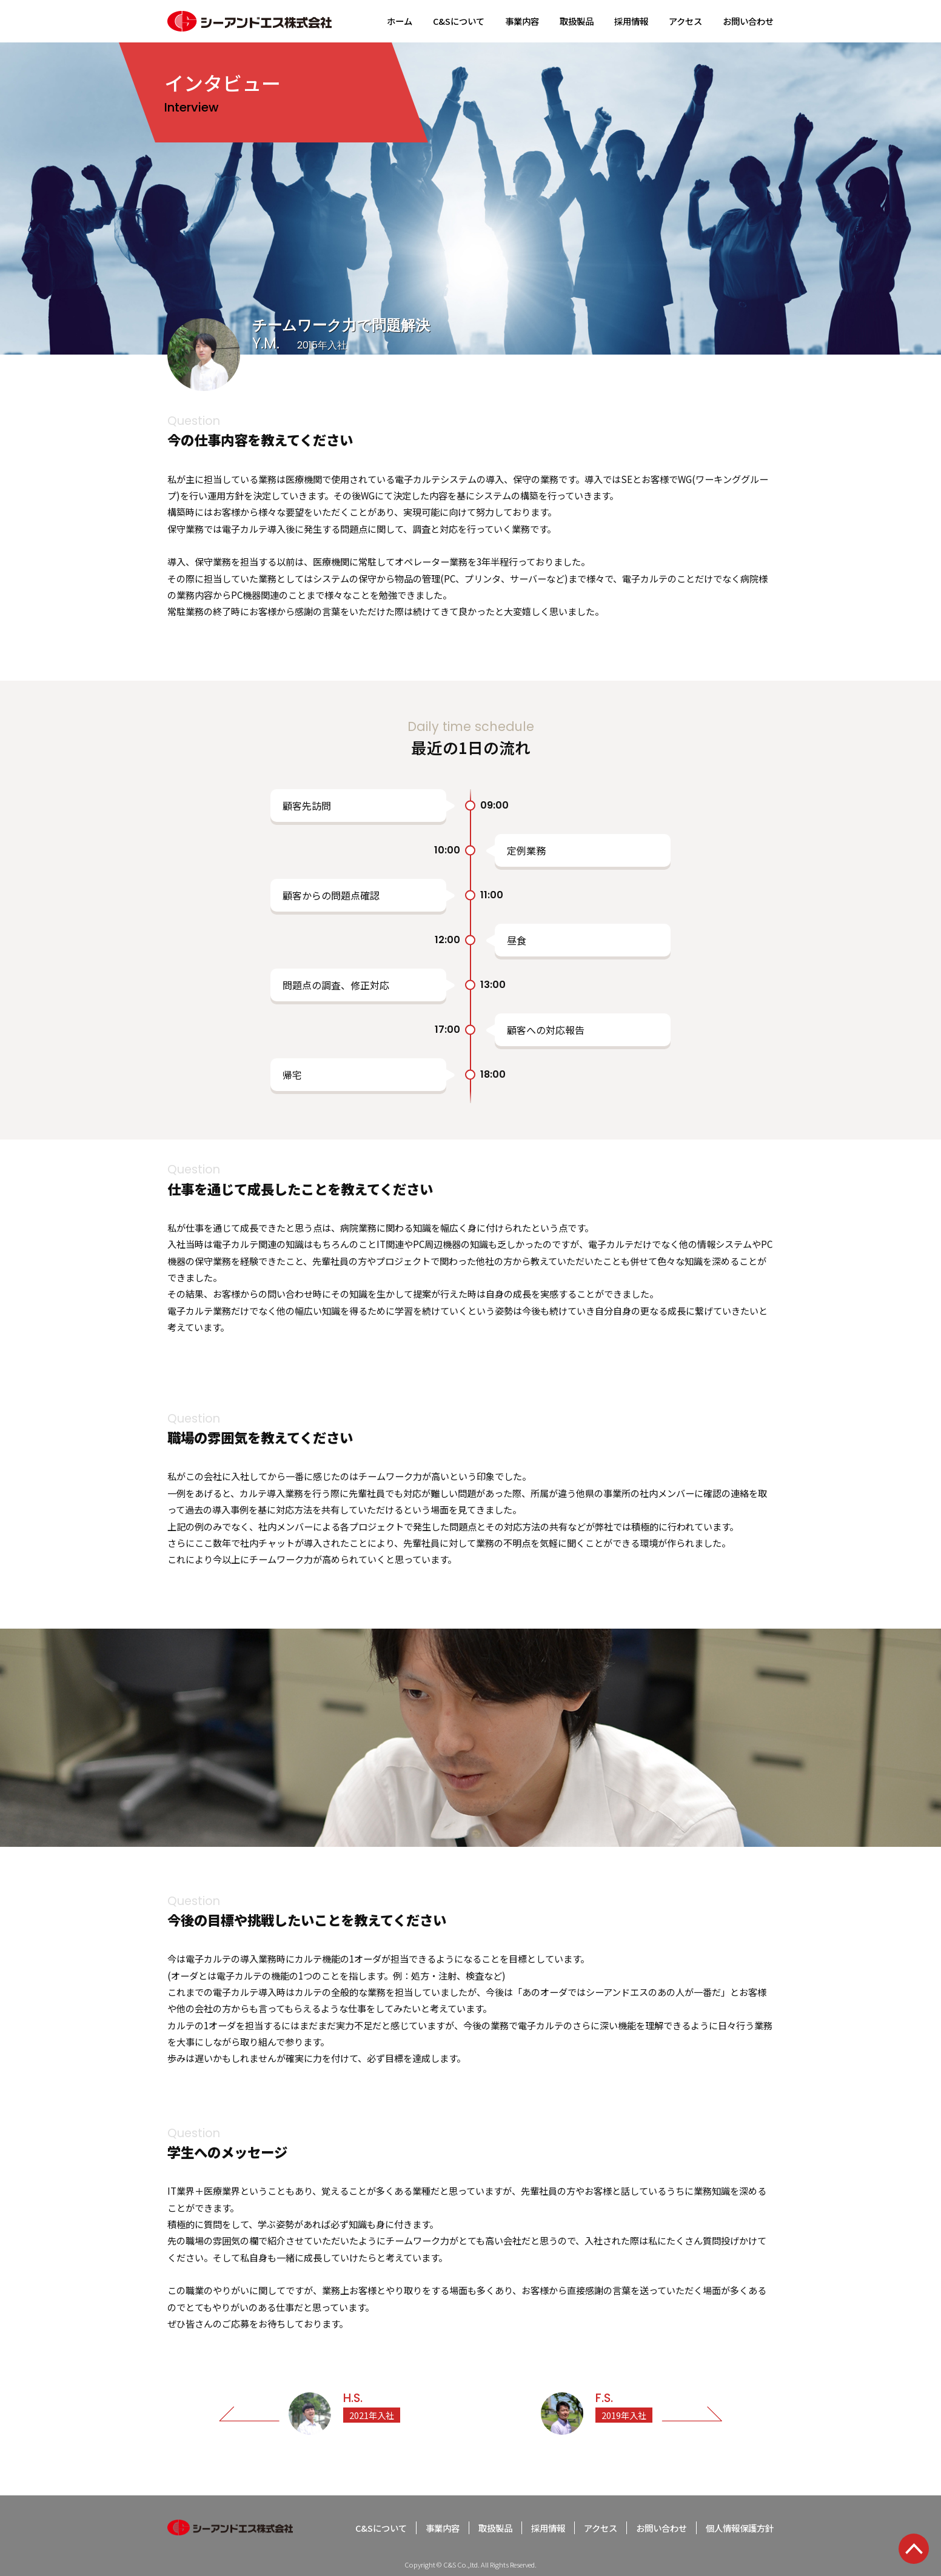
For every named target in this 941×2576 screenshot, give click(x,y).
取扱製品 (577, 21)
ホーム (399, 21)
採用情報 (631, 21)
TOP (914, 2549)
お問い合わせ (748, 21)
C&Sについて (458, 21)
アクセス (685, 21)
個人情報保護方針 (740, 2527)
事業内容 (522, 21)
